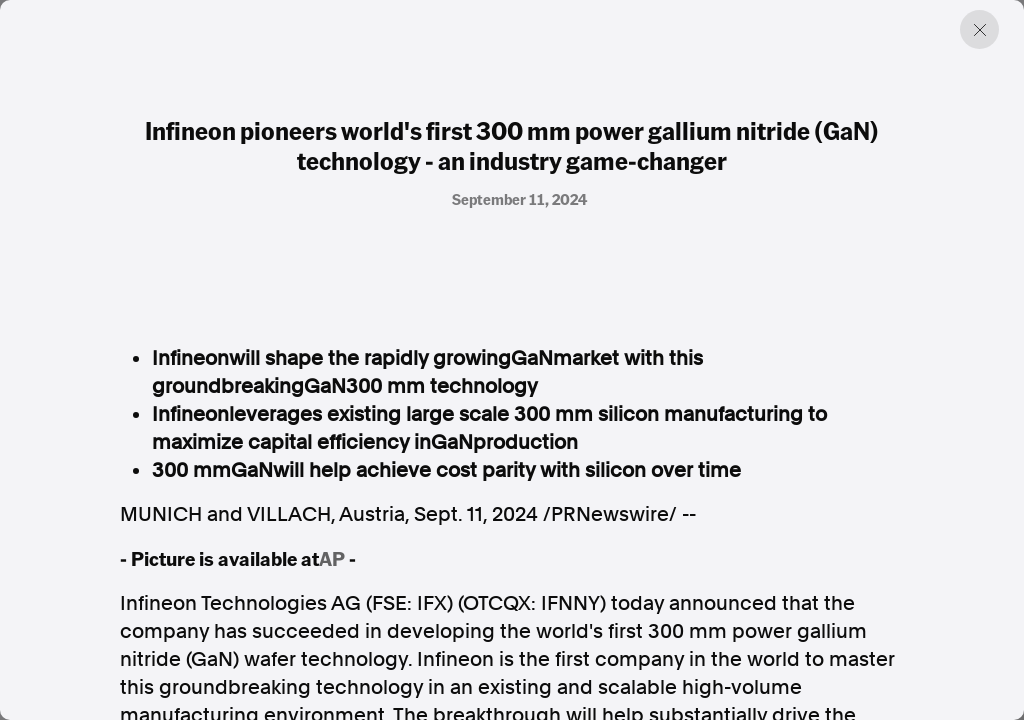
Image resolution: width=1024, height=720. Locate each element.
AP (332, 558)
